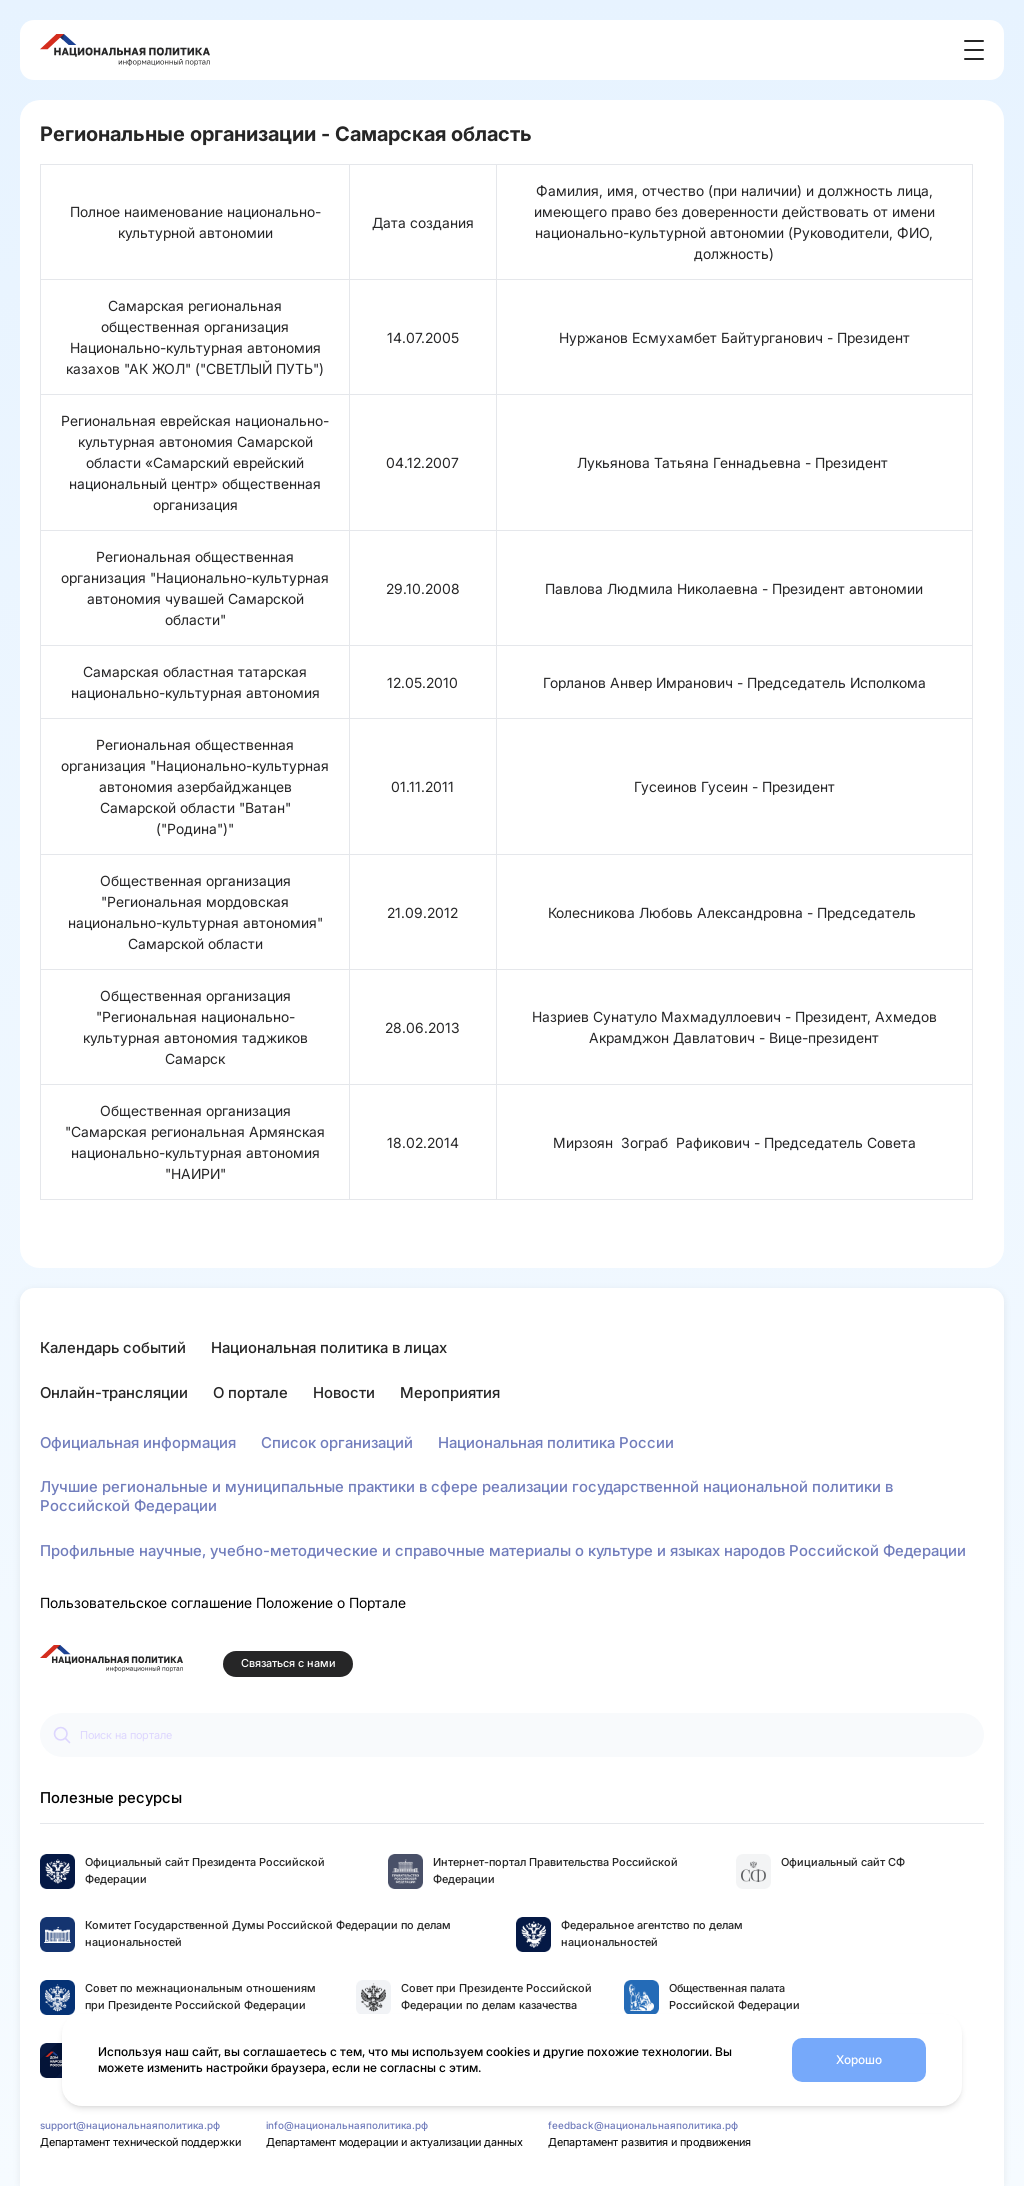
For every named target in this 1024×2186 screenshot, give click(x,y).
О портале (250, 1392)
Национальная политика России (556, 1442)
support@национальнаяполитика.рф (130, 2125)
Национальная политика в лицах (329, 1347)
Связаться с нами (288, 1663)
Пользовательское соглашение (146, 1602)
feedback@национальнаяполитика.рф (643, 2125)
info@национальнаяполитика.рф (347, 2125)
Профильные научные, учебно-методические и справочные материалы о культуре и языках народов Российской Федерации (503, 1550)
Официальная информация (138, 1442)
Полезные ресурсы (111, 1797)
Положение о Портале (331, 1602)
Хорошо (859, 2059)
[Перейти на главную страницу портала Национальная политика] (111, 1658)
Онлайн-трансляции (114, 1392)
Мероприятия (450, 1392)
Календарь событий (113, 1347)
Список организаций (337, 1442)
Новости (344, 1392)
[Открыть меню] (974, 50)
